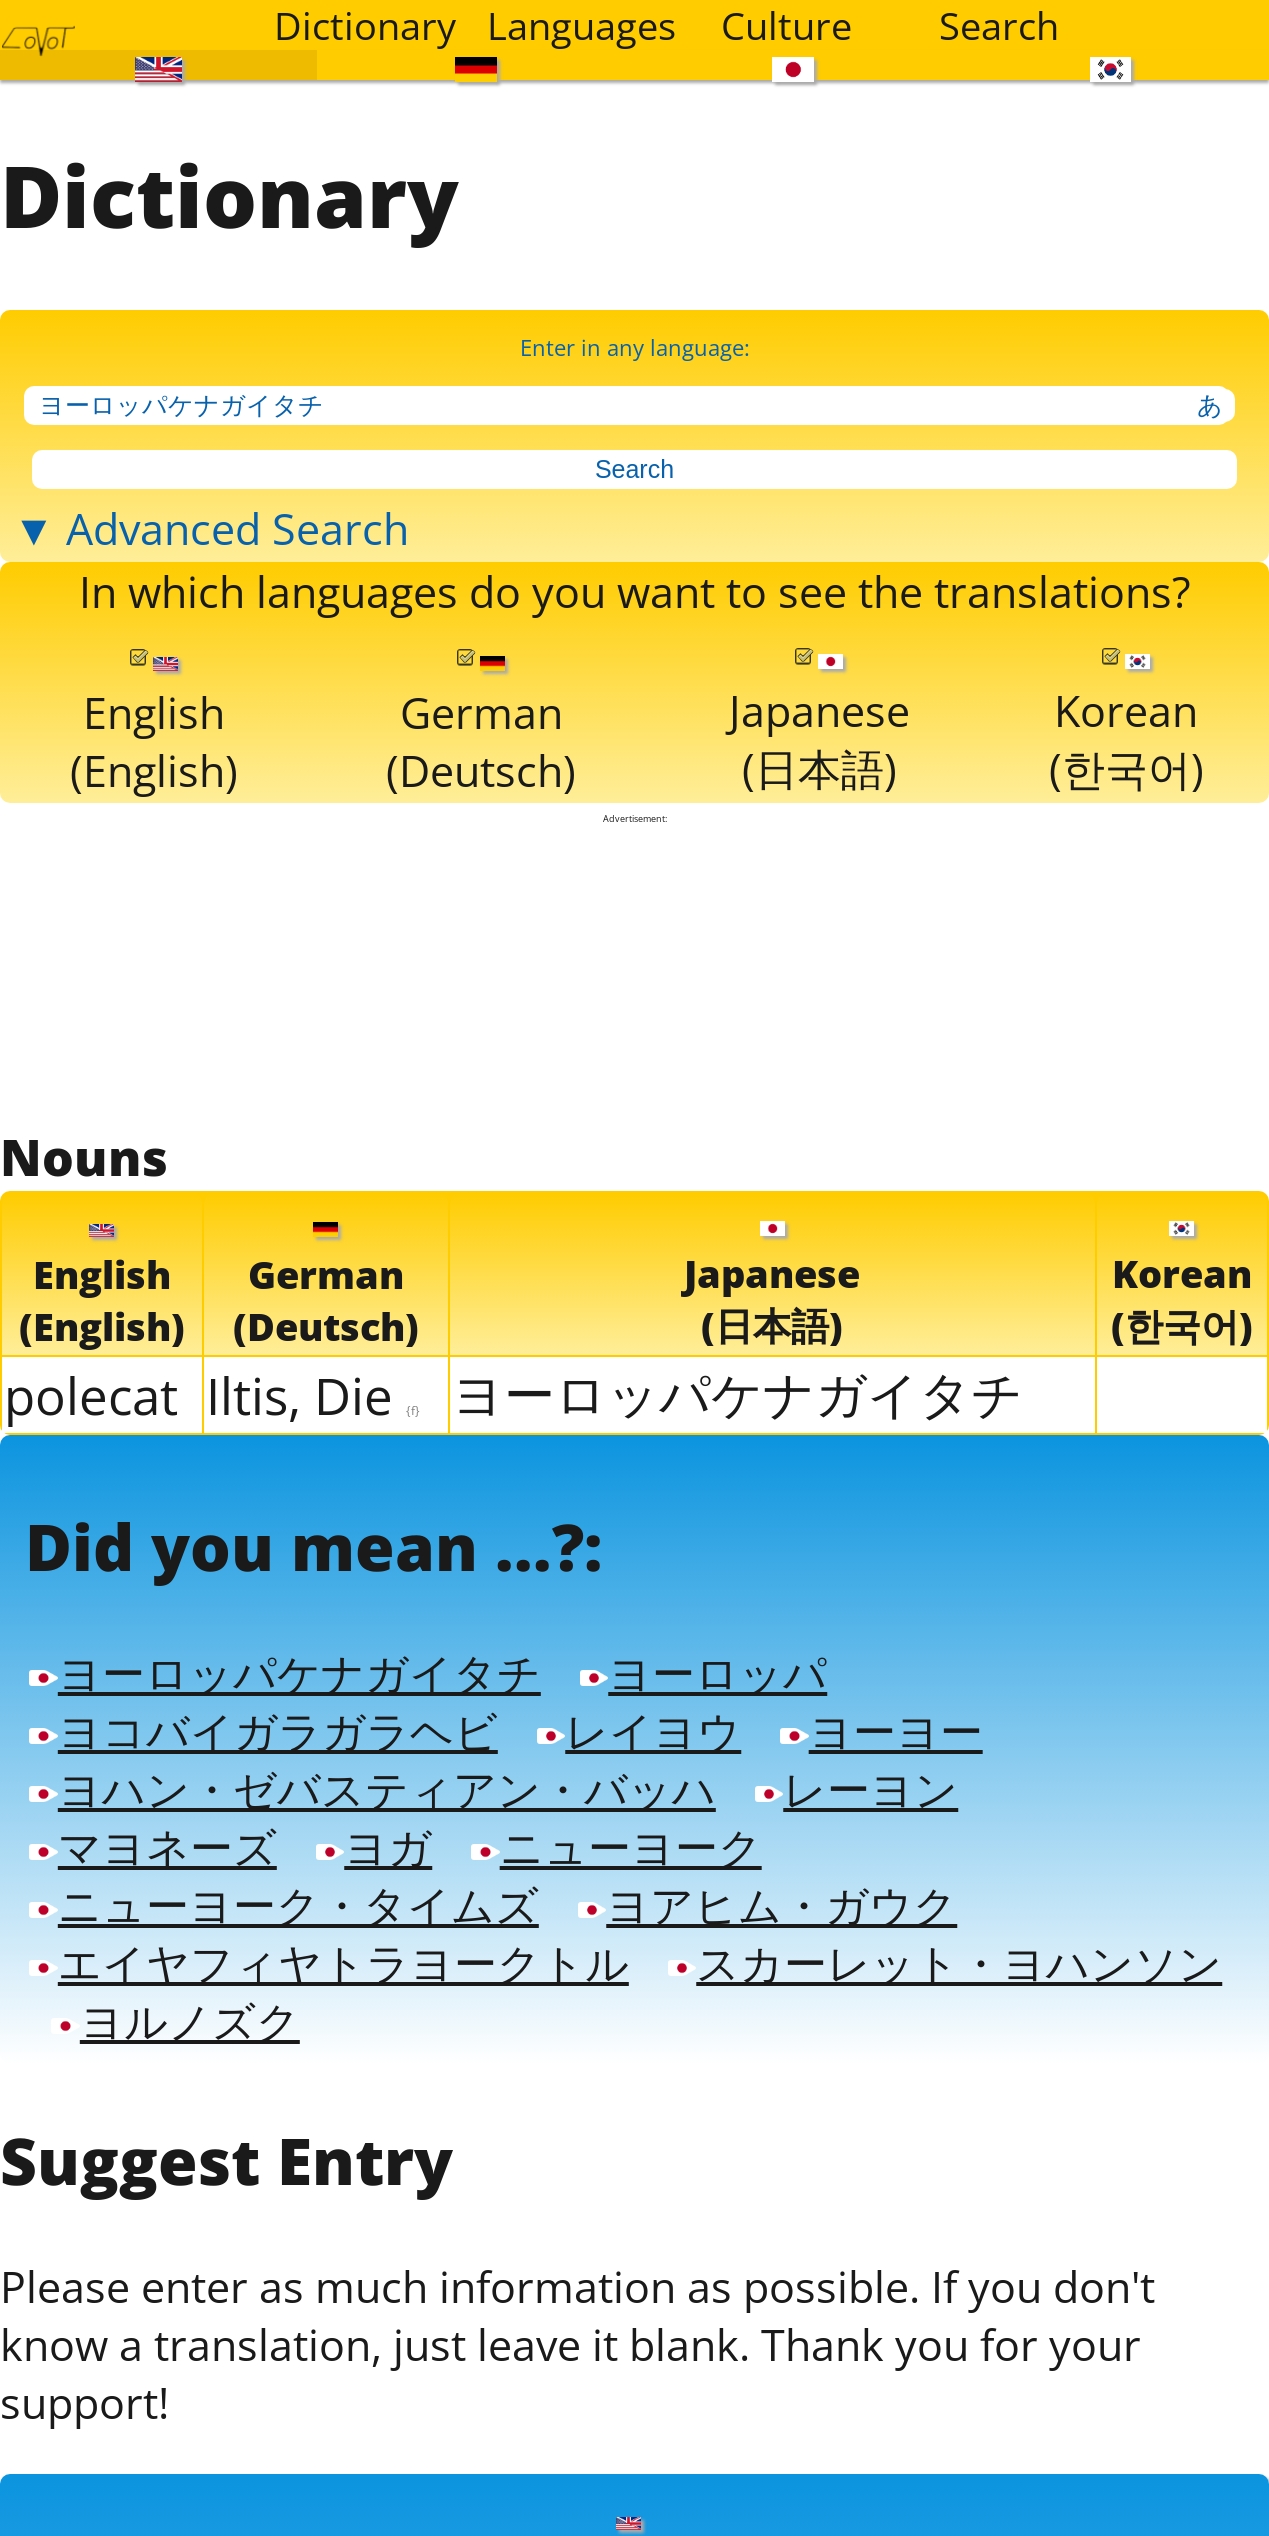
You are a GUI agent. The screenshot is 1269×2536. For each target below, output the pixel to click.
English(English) (153, 744)
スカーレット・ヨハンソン (312, 2068)
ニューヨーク (626, 1888)
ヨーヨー (897, 1768)
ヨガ (380, 1888)
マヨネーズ (155, 1888)
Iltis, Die (313, 1421)
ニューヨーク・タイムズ (289, 1948)
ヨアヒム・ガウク (782, 1948)
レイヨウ (651, 1768)
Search (999, 25)
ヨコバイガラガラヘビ (268, 1768)
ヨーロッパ (717, 1708)
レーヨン (873, 1828)
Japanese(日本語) (819, 743)
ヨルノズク (761, 2068)
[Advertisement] (635, 997)
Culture (786, 25)
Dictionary (365, 25)
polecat (91, 1421)
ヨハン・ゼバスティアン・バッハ (379, 1828)
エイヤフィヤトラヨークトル (335, 2008)
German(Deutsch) (480, 744)
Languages (581, 25)
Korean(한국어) (1127, 743)
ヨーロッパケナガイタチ (737, 1419)
